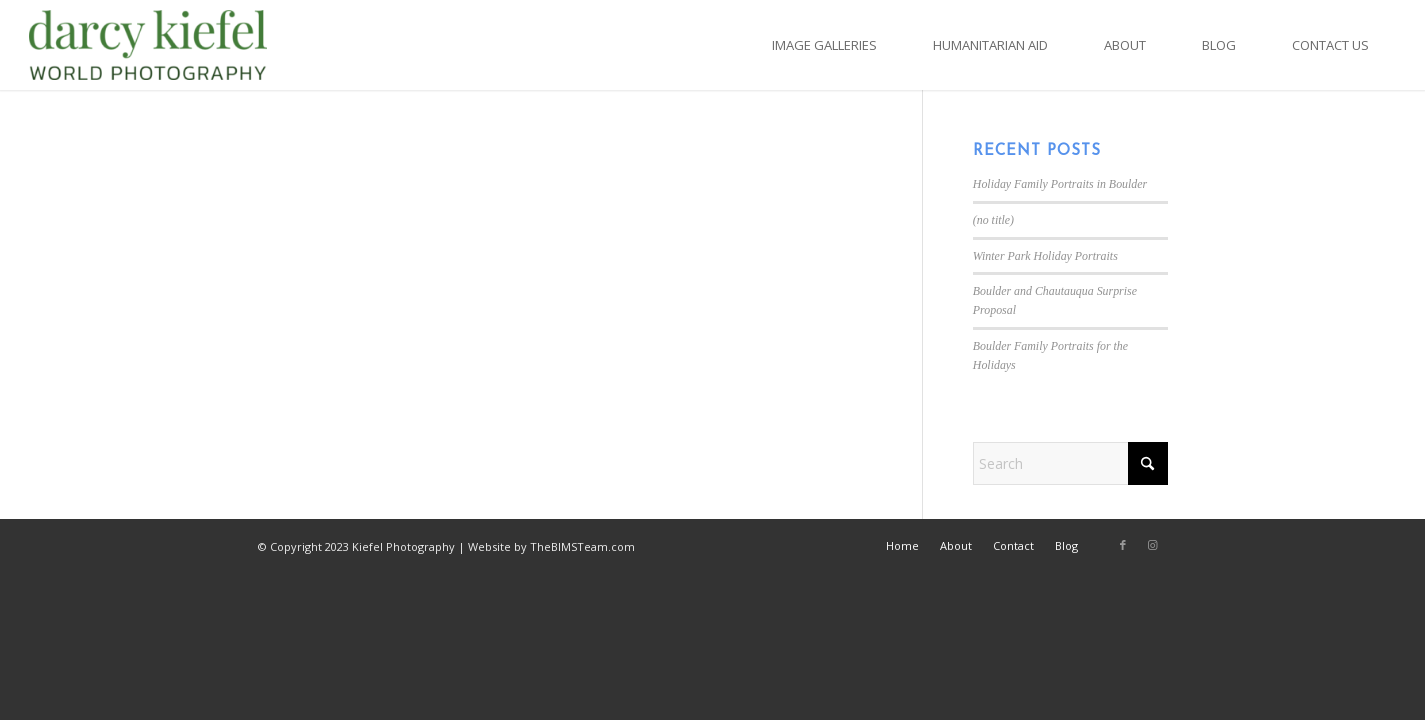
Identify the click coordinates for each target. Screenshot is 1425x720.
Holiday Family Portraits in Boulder (1060, 184)
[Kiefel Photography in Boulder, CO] (148, 45)
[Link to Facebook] (1123, 545)
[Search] (1070, 463)
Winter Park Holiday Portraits (1045, 256)
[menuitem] (824, 45)
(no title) (993, 220)
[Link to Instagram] (1153, 545)
